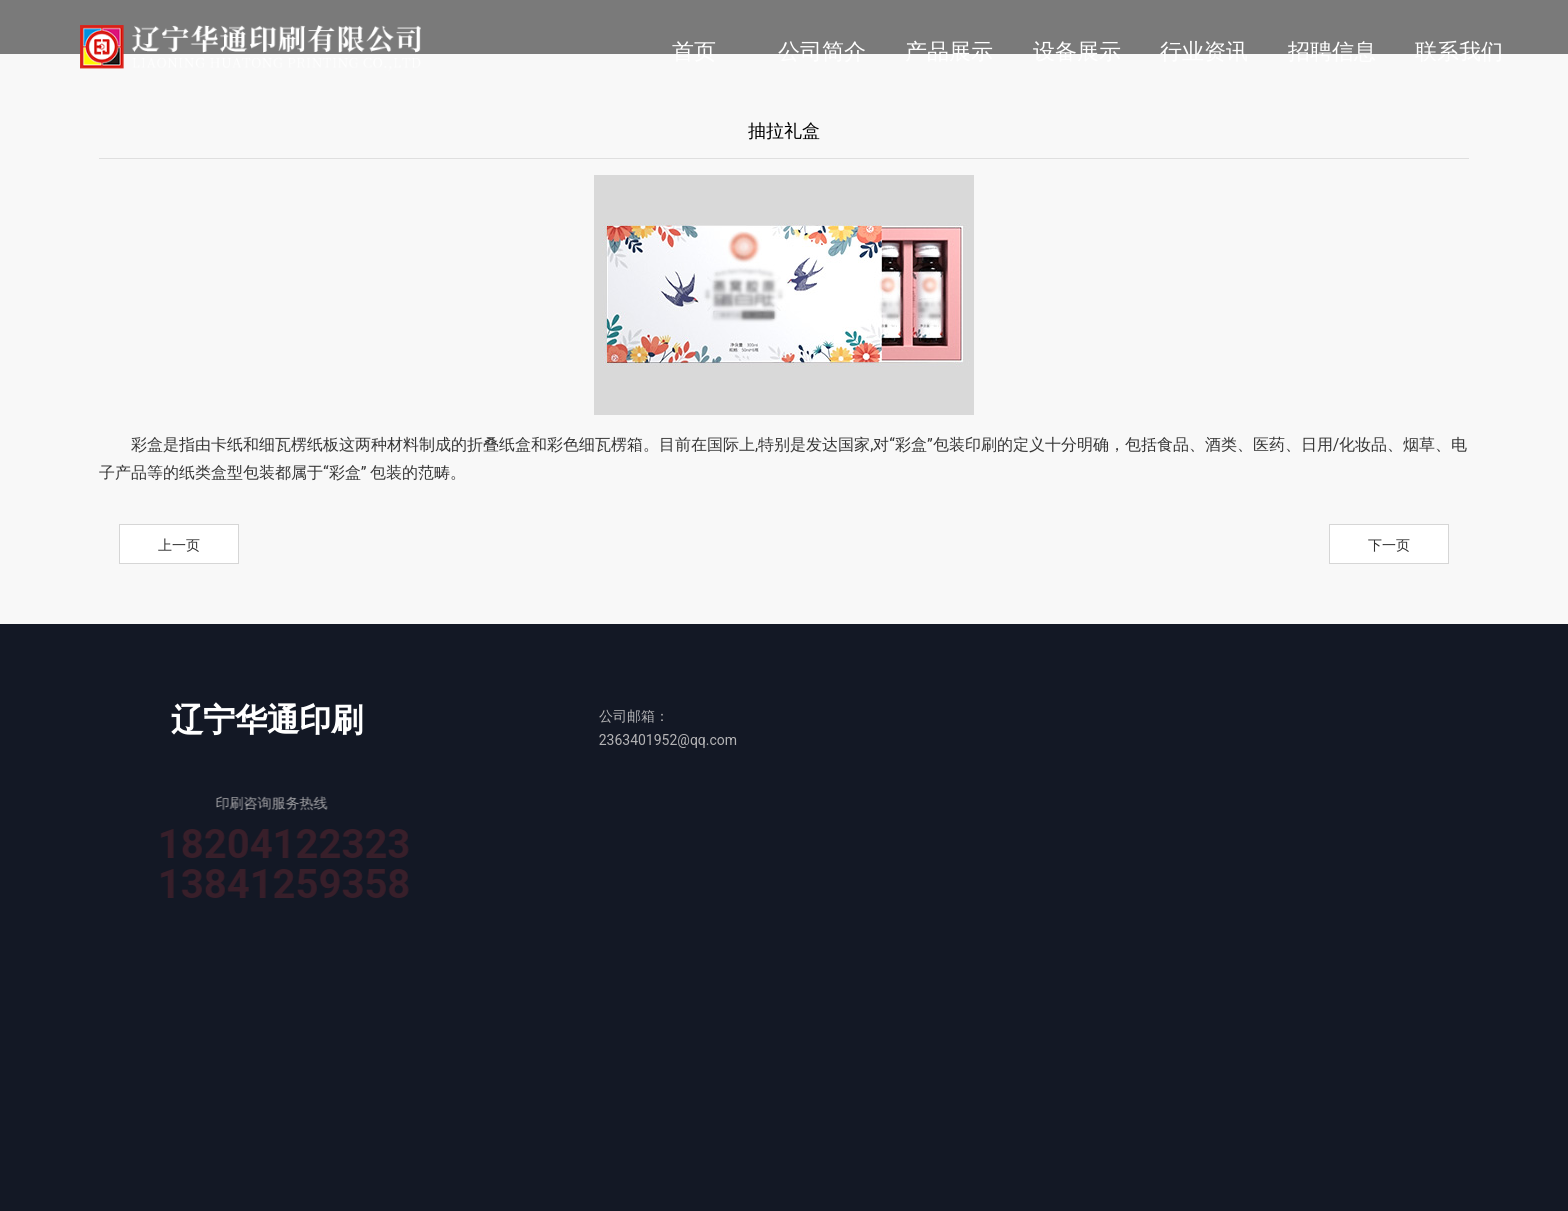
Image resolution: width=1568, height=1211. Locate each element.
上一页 (179, 545)
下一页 (1389, 545)
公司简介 (822, 51)
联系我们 (1459, 51)
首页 (694, 51)
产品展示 (949, 51)
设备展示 (1077, 51)
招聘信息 (1332, 51)
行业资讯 (1204, 51)
